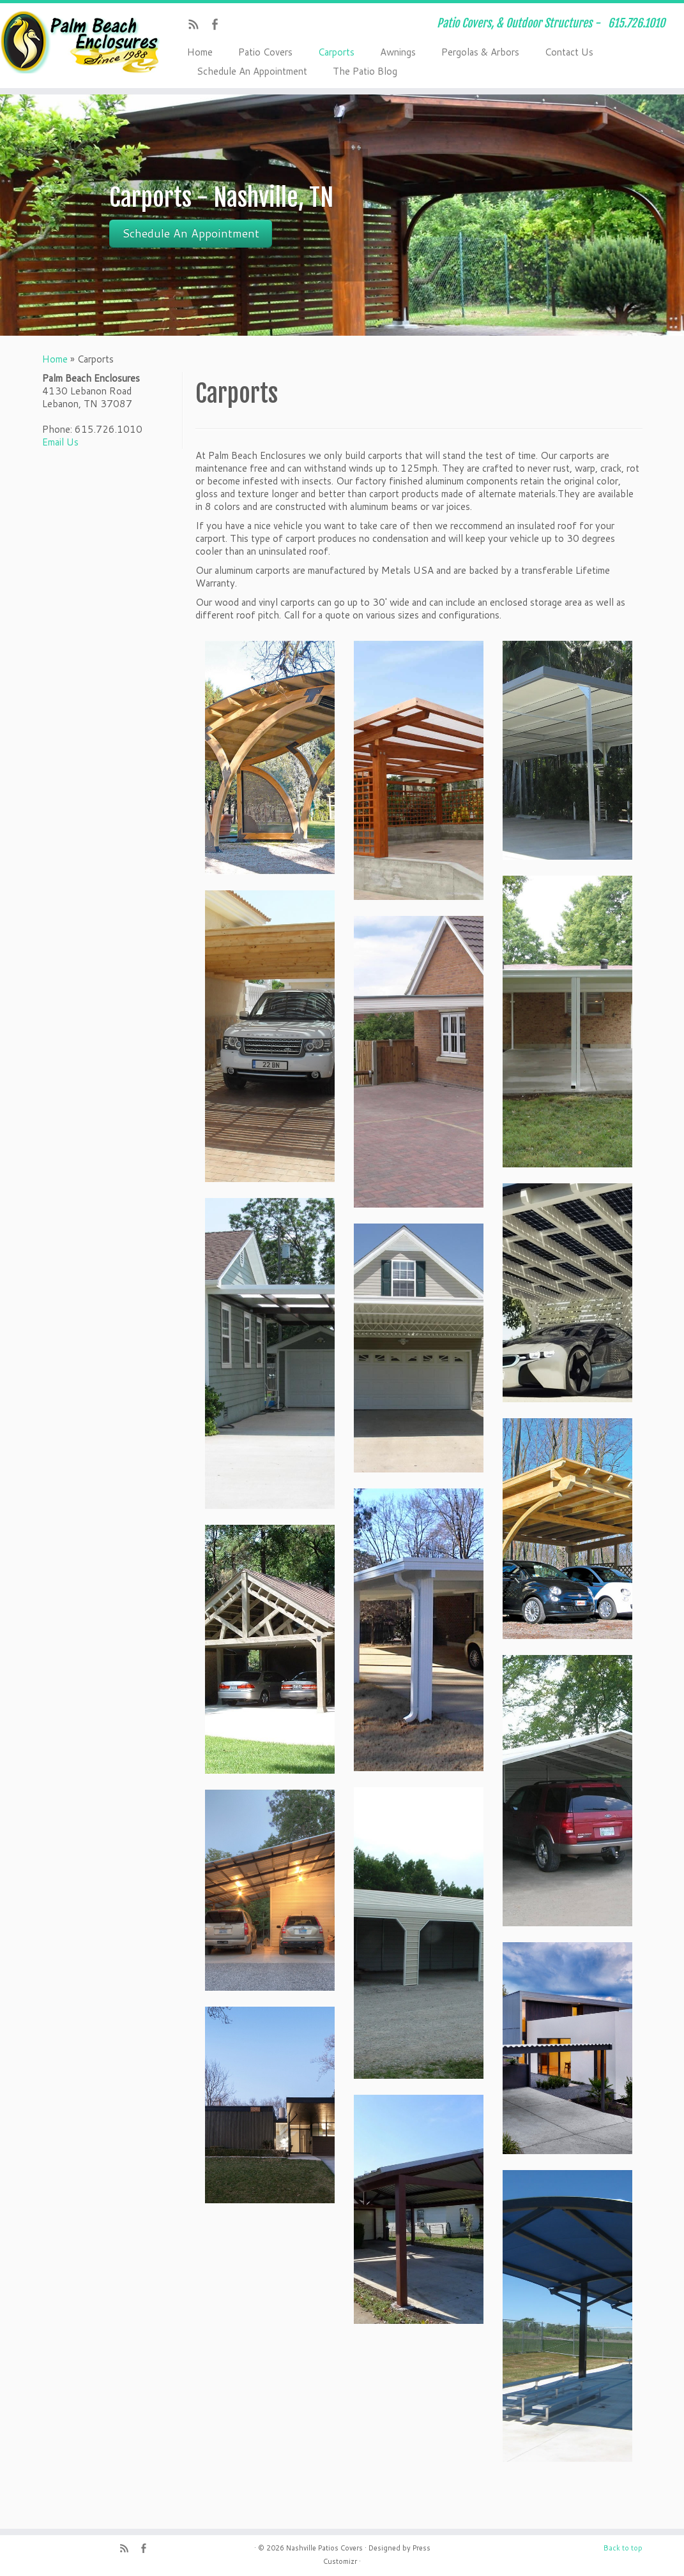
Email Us (60, 442)
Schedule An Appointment (252, 71)
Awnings (398, 52)
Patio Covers (265, 52)
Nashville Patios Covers (324, 2548)
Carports (336, 52)
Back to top (623, 2548)
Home (200, 52)
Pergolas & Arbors (480, 52)
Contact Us (569, 52)
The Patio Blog (365, 71)
